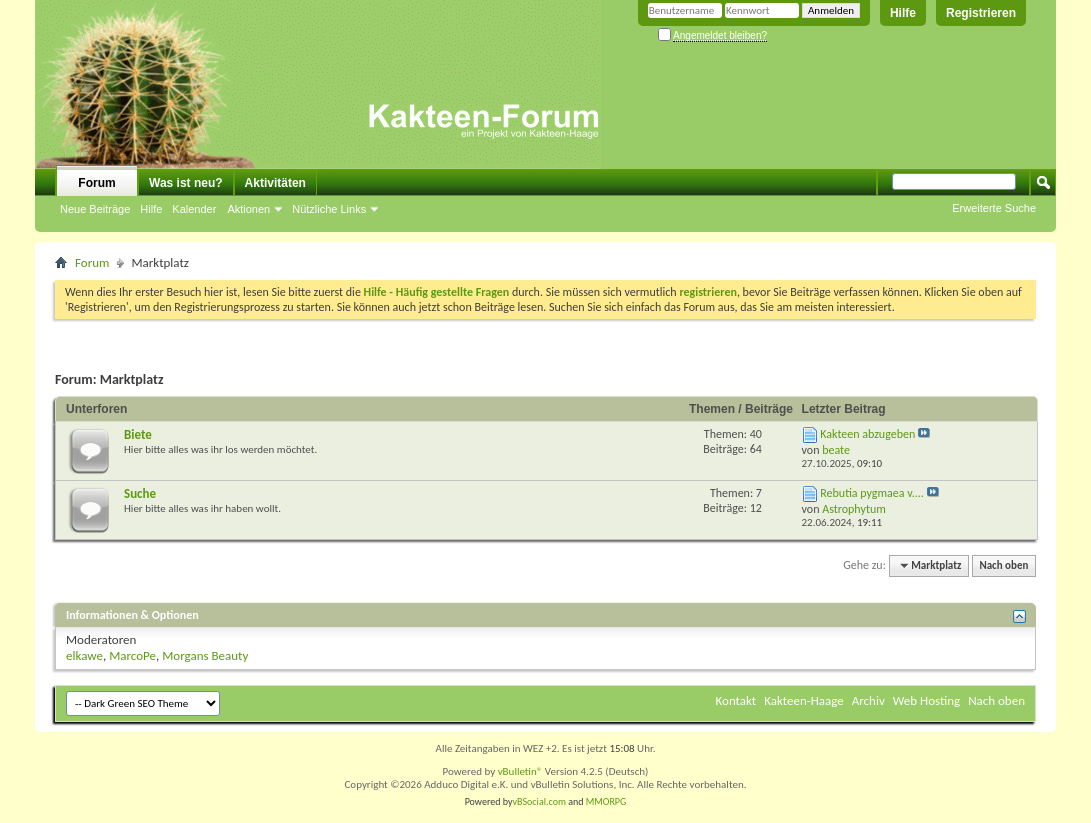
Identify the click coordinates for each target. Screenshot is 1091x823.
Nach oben (1003, 565)
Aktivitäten (275, 183)
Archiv (868, 700)
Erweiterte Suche (994, 208)
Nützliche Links (329, 209)
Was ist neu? (186, 183)
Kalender (194, 209)
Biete (138, 434)
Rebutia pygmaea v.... (872, 493)
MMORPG (606, 801)
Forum (96, 183)
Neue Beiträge (95, 209)
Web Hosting (926, 700)
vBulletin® (520, 771)
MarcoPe (132, 655)
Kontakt (736, 700)
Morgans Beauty (205, 655)
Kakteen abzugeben (867, 434)
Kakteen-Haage (804, 700)
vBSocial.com (541, 801)
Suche (140, 493)
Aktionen (248, 209)
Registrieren (981, 13)
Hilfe (903, 13)
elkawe (84, 655)
